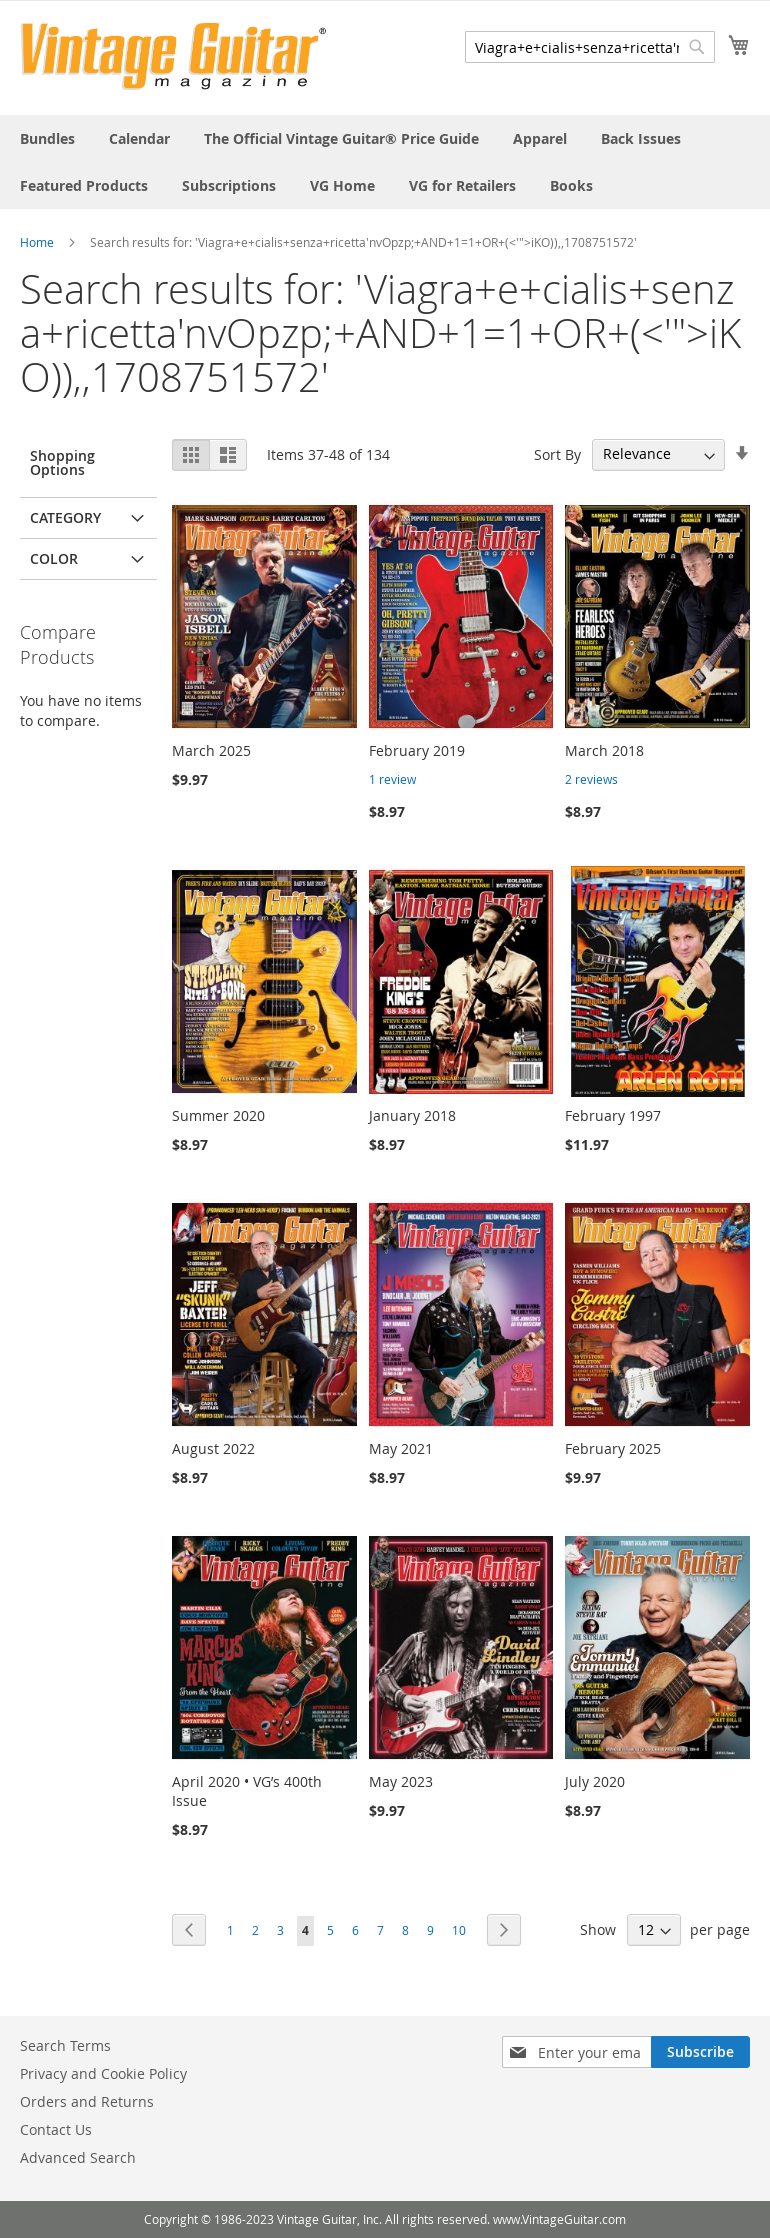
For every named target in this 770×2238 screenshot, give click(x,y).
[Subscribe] (700, 2052)
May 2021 (401, 1448)
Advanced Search (78, 2157)
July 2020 (595, 1781)
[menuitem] (47, 138)
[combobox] (590, 47)
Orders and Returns (87, 2101)
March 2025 (211, 750)
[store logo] (173, 56)
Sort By (557, 453)
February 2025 (613, 1448)
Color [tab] (54, 558)
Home (37, 242)
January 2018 (412, 1115)
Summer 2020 (218, 1115)
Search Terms (65, 2045)
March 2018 (604, 750)
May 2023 (401, 1781)
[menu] (385, 162)
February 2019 (417, 750)
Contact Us (56, 2129)
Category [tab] (65, 517)
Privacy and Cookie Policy (103, 2073)
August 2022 (213, 1448)
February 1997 (613, 1115)
